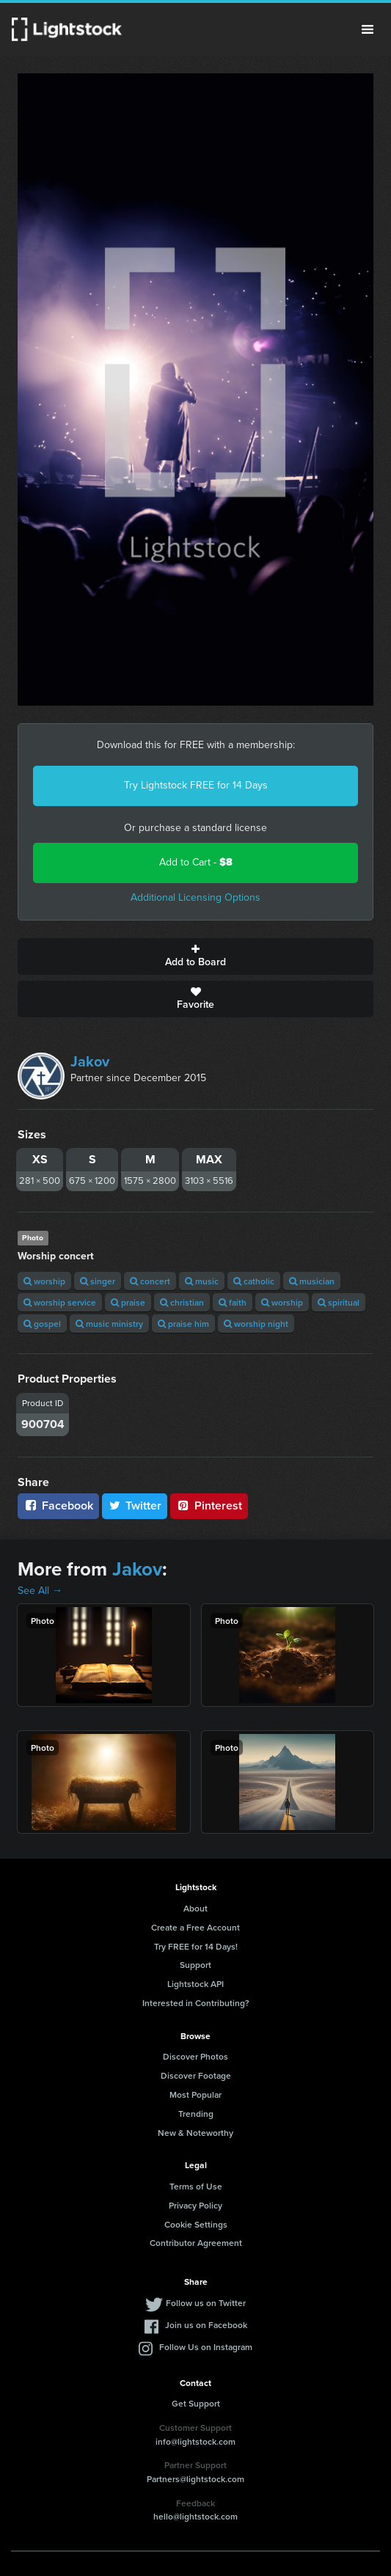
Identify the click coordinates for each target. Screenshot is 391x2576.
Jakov (89, 1061)
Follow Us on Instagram (205, 2347)
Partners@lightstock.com (195, 2479)
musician (312, 1281)
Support (195, 1964)
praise (128, 1302)
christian (182, 1302)
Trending (195, 2113)
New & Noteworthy (195, 2132)
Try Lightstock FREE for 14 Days (196, 785)
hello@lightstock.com (195, 2516)
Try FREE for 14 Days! (196, 1946)
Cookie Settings (195, 2224)
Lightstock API (195, 1983)
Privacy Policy (195, 2205)
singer (97, 1281)
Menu (367, 29)
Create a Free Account (195, 1927)
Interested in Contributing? (195, 2003)
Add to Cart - (196, 862)
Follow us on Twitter (206, 2303)
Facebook (58, 1505)
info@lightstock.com (195, 2441)
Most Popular (195, 2094)
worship (44, 1281)
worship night (256, 1323)
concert (150, 1281)
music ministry (109, 1323)
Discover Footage (196, 2075)
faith (232, 1302)
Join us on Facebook (206, 2325)
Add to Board (195, 956)
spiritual (338, 1302)
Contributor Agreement (196, 2242)
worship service (59, 1302)
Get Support (196, 2403)
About (195, 1908)
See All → (40, 1590)
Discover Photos (195, 2056)
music (202, 1281)
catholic (253, 1281)
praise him (183, 1323)
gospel (42, 1323)
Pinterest (209, 1505)
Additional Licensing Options (195, 897)
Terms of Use (195, 2186)
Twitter (135, 1505)
